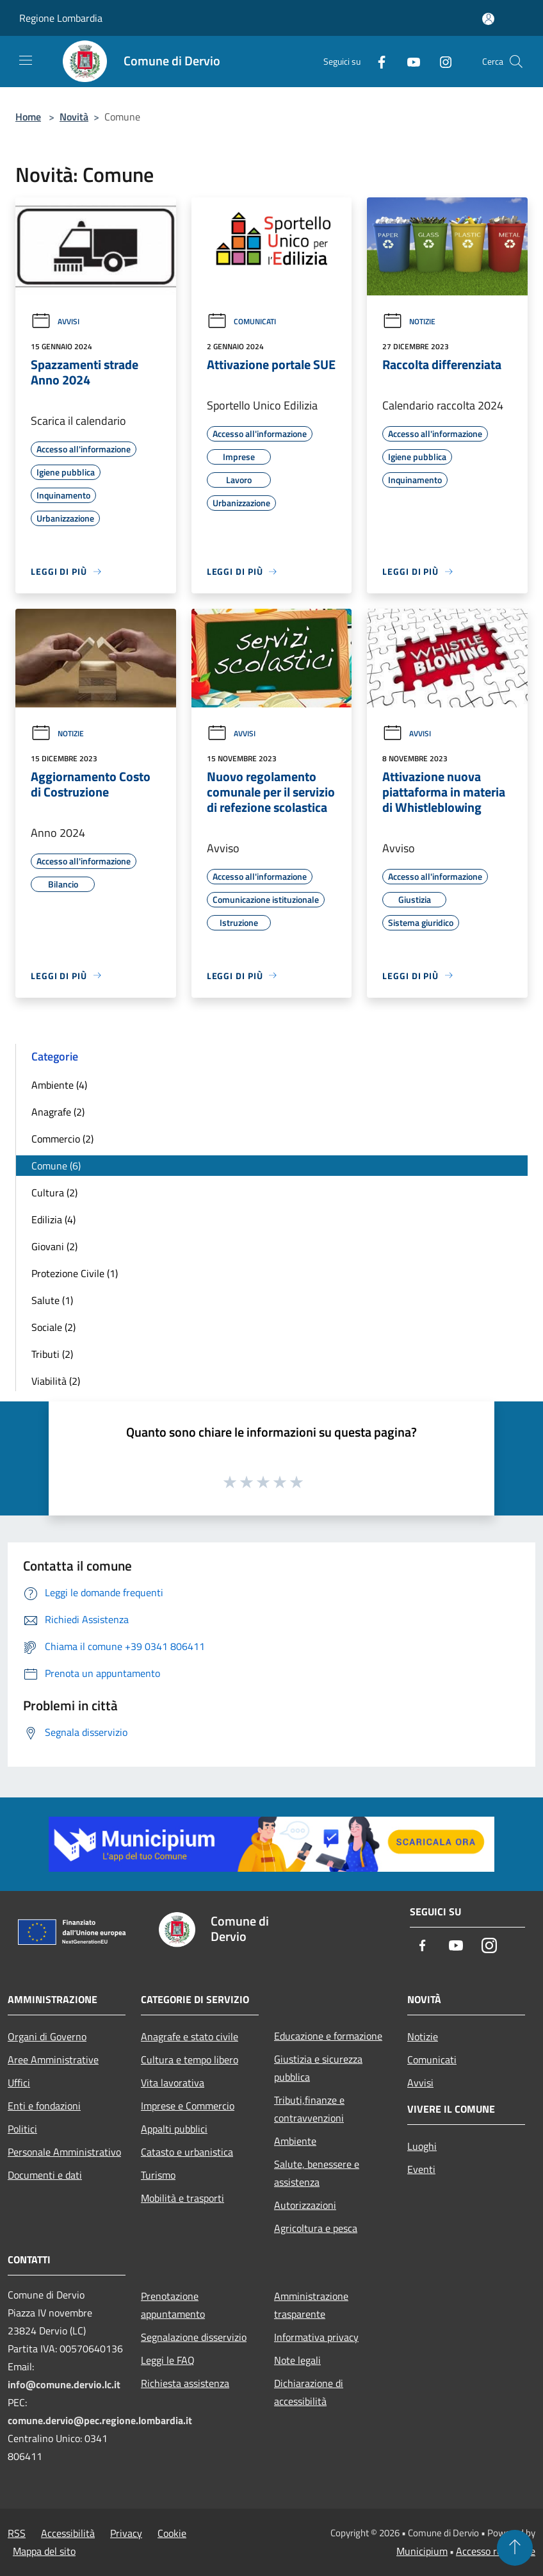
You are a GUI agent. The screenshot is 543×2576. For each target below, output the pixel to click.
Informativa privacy (316, 2337)
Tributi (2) (52, 1354)
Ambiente (295, 2141)
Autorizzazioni (305, 2205)
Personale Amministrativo (64, 2151)
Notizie (408, 321)
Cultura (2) (54, 1192)
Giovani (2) (54, 1246)
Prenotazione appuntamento (173, 2305)
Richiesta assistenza (185, 2383)
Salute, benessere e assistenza (316, 2173)
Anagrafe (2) (58, 1111)
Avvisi (55, 321)
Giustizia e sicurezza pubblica (318, 2068)
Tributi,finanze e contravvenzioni (309, 2109)
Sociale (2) (53, 1327)
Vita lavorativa (172, 2082)
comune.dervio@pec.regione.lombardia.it (100, 2420)
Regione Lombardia (60, 18)
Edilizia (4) (53, 1219)
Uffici (19, 2082)
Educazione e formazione (328, 2035)
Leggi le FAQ (168, 2360)
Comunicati (241, 321)
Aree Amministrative (53, 2059)
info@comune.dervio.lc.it (64, 2384)
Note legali (297, 2360)
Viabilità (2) (55, 1381)
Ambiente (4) (59, 1085)
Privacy (126, 2533)
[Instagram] (440, 61)
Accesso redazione (495, 2551)
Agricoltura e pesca (315, 2228)
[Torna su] (515, 2548)
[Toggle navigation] (25, 60)
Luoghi (422, 2146)
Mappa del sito (44, 2551)
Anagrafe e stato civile (189, 2036)
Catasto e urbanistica (187, 2151)
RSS (17, 2533)
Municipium (422, 2551)
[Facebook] (376, 61)
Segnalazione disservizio (194, 2337)
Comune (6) (56, 1165)
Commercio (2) (62, 1138)
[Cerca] (516, 61)
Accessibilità (68, 2533)
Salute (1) (52, 1300)
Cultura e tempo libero (189, 2059)
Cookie (172, 2533)
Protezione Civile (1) (74, 1273)
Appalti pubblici (174, 2128)
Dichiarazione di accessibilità (308, 2392)
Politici (22, 2128)
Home (28, 116)
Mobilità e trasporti (182, 2198)
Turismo (158, 2175)
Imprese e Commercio (187, 2105)
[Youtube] (408, 61)
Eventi (421, 2169)
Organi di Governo (47, 2036)
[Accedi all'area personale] (488, 19)
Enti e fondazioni (44, 2105)
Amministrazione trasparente (311, 2305)
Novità (74, 116)
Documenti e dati (45, 2175)
